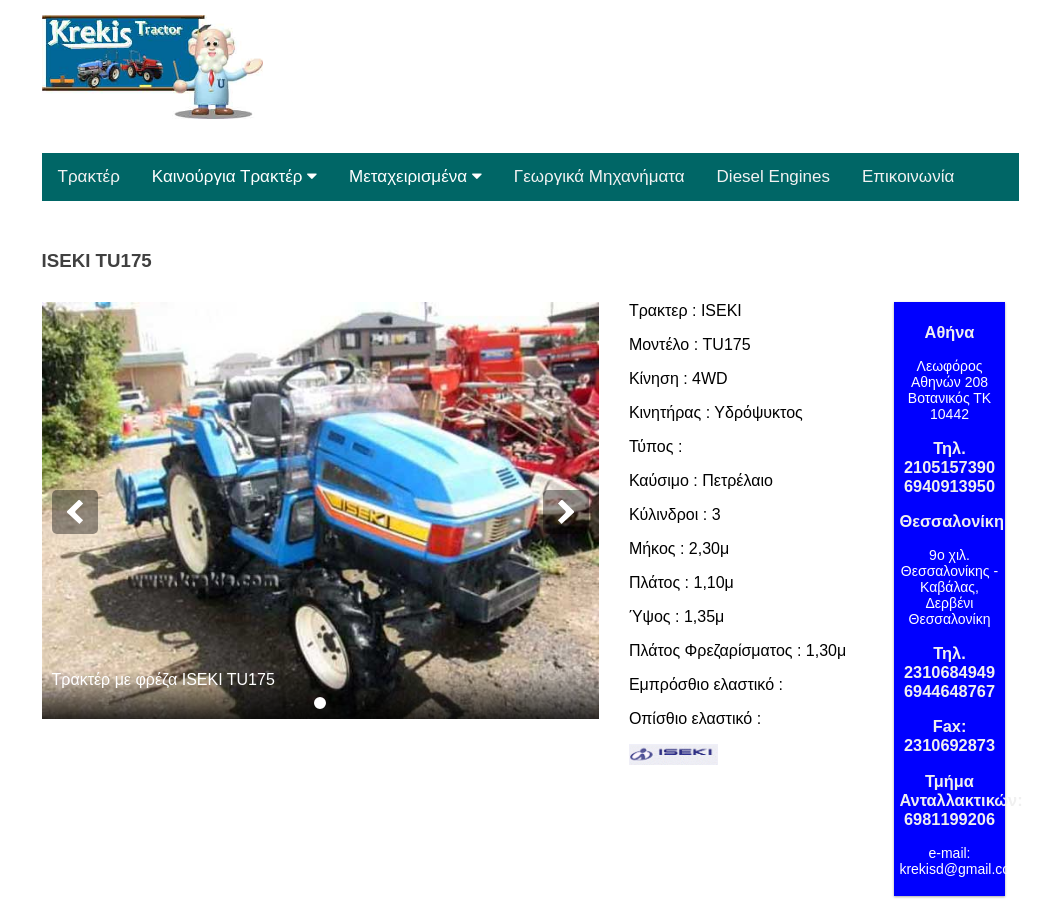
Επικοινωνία (908, 176)
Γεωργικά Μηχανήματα (599, 176)
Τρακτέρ (89, 176)
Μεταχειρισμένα (415, 176)
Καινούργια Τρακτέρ (234, 176)
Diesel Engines (773, 176)
